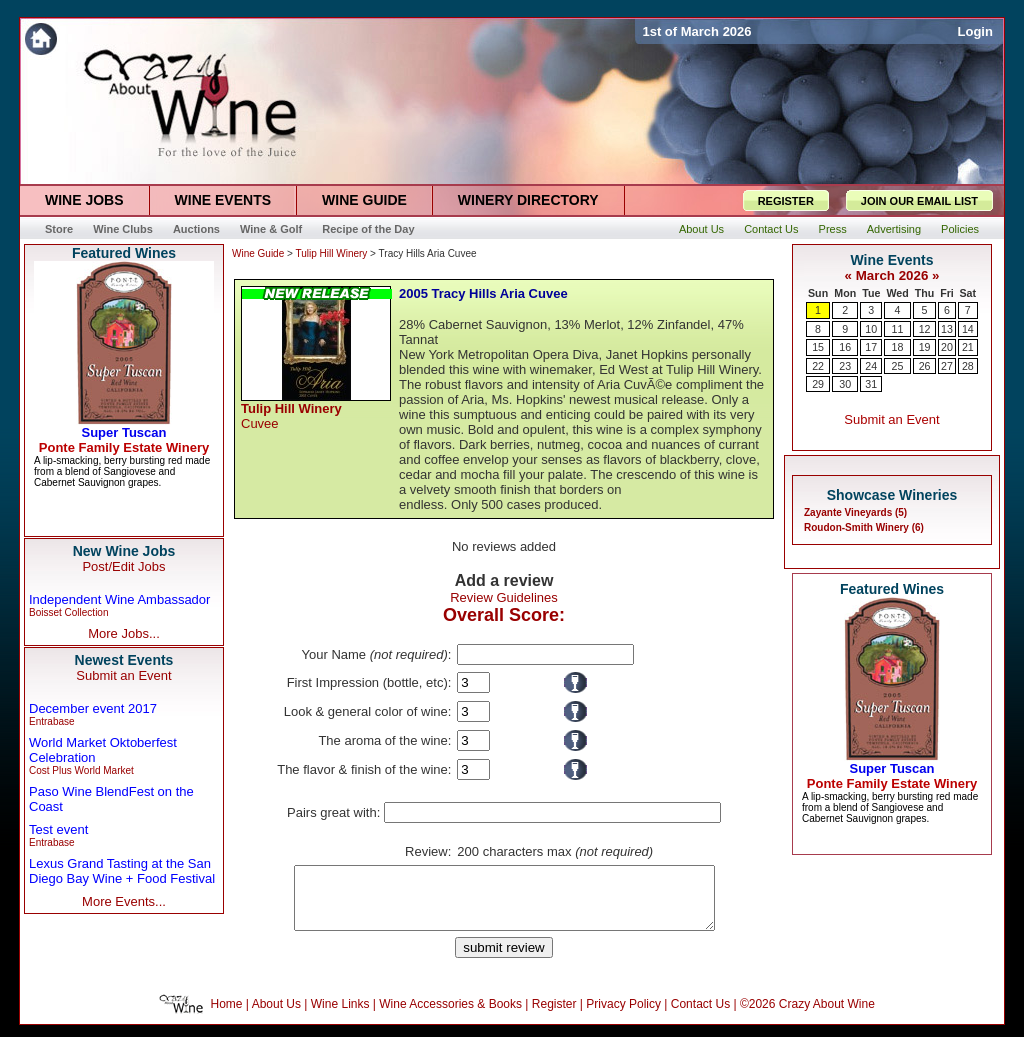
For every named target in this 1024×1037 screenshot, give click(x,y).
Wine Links (340, 1016)
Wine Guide (258, 253)
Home (227, 1016)
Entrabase (52, 721)
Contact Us (700, 1016)
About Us (276, 1016)
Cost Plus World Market (81, 770)
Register (554, 1016)
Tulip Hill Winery (331, 253)
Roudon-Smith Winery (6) (864, 527)
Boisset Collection (68, 612)
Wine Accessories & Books (450, 1016)
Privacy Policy (623, 1016)
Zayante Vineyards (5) (855, 512)
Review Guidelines (504, 597)
